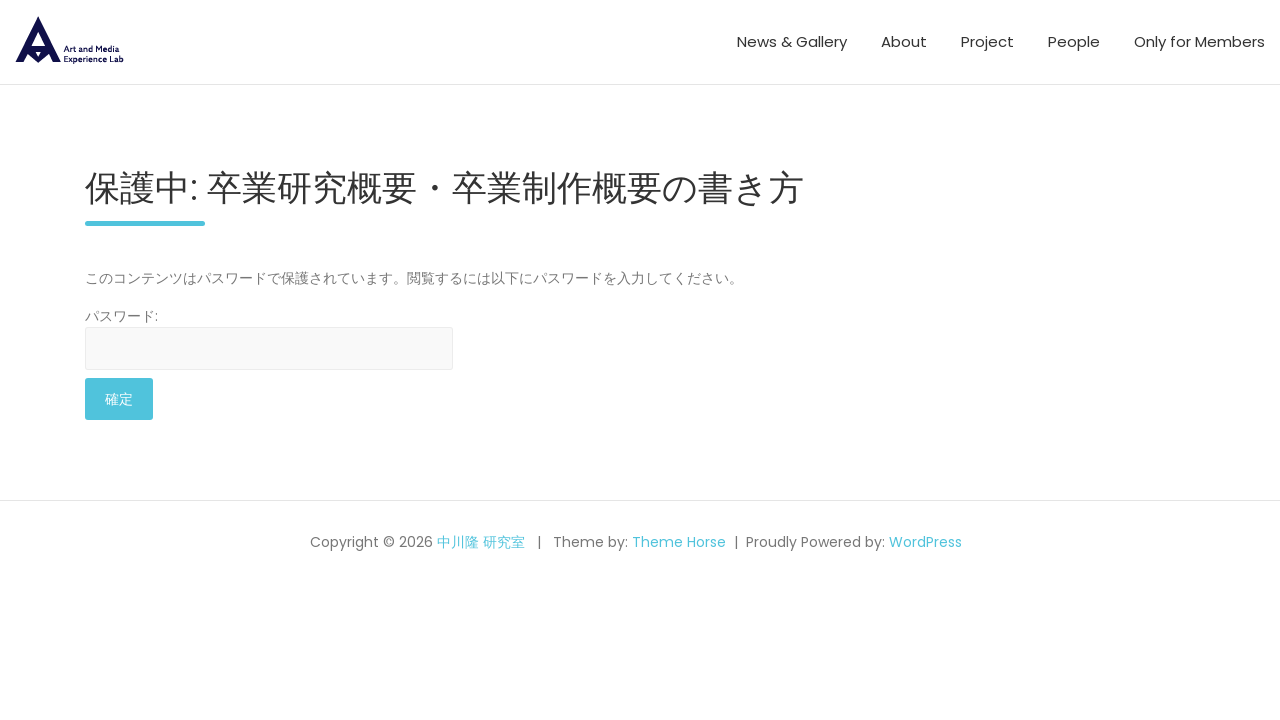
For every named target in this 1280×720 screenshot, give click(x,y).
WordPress (925, 542)
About (904, 41)
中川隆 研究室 (481, 542)
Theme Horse (679, 542)
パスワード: (269, 338)
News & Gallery (792, 41)
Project (987, 41)
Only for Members (1199, 41)
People (1074, 41)
